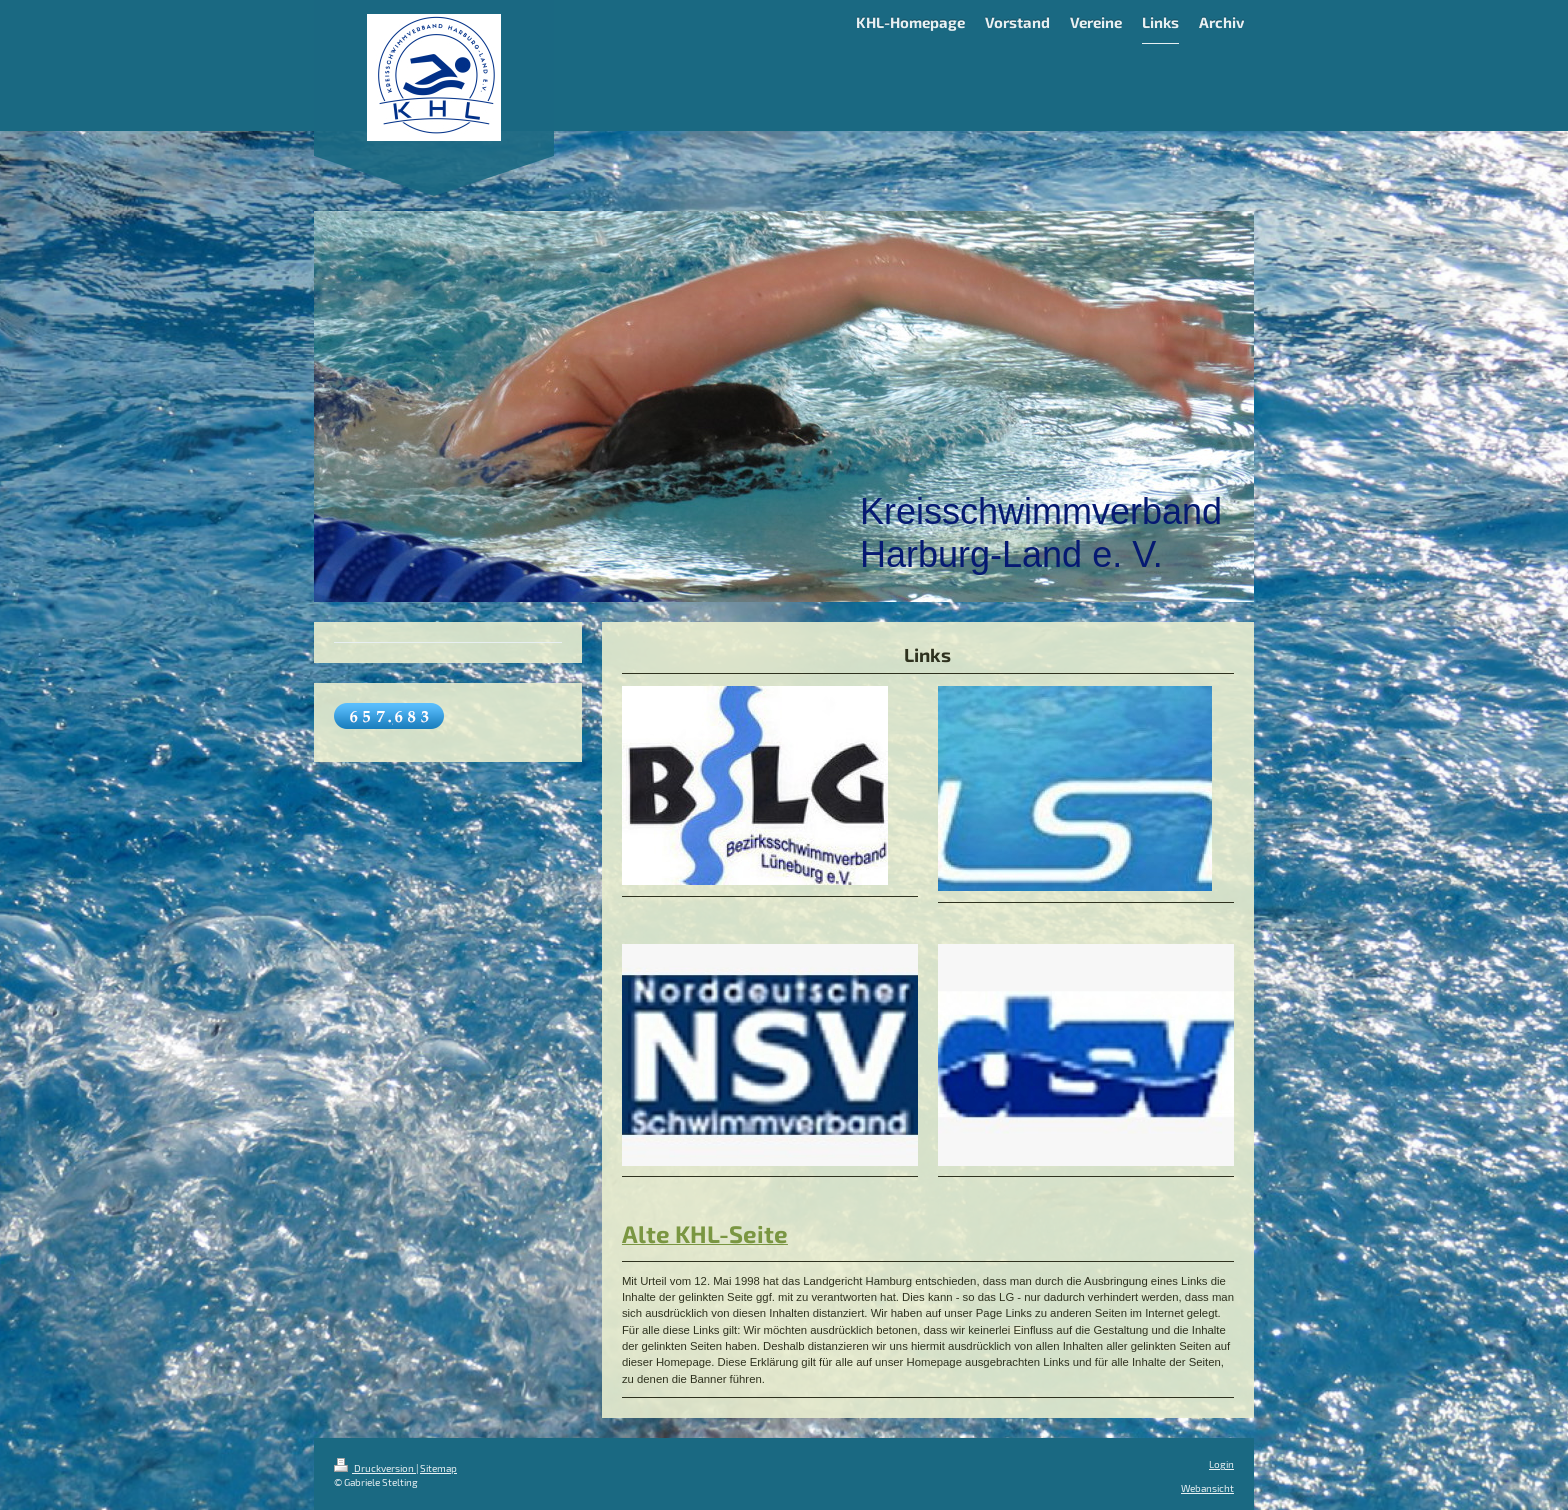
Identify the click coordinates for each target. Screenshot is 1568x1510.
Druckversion (375, 1468)
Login (1221, 1464)
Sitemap (438, 1468)
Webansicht (1207, 1488)
